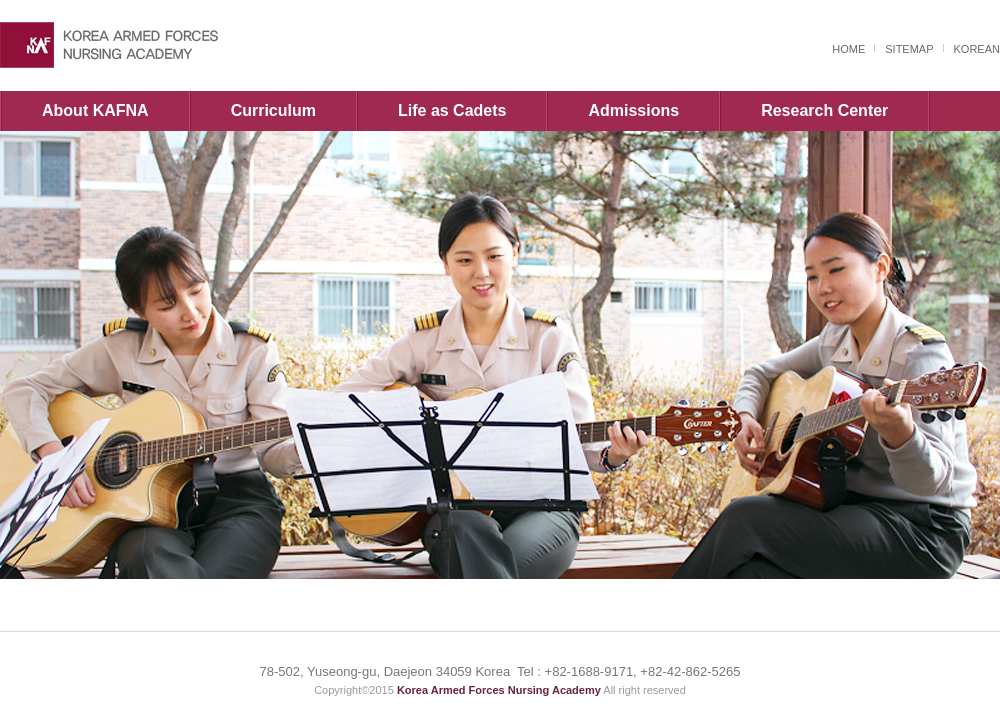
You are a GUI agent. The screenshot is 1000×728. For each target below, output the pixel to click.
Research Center (824, 110)
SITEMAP (909, 49)
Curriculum (273, 110)
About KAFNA (95, 110)
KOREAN (977, 49)
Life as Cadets (452, 110)
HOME (848, 49)
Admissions (633, 110)
